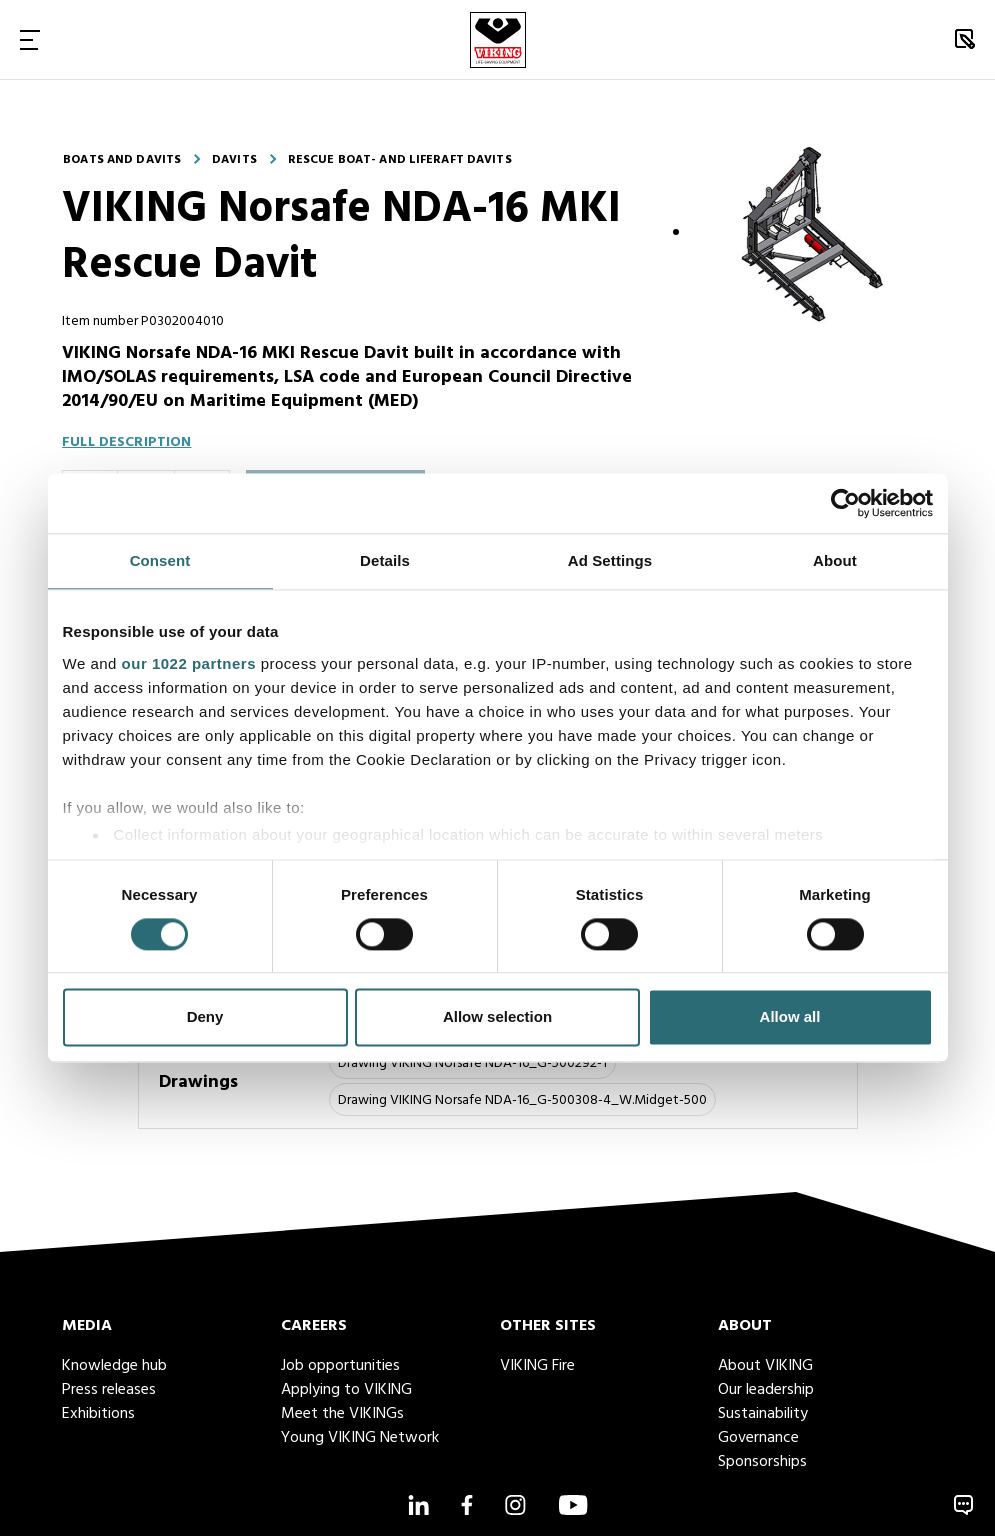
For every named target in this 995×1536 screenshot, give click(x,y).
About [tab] (835, 560)
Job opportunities (340, 1366)
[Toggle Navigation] (30, 39)
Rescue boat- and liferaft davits (400, 160)
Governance (758, 1438)
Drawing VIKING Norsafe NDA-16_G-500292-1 (472, 1063)
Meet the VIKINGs (342, 1414)
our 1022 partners (189, 663)
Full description (126, 442)
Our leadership (766, 1390)
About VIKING (765, 1366)
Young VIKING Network (360, 1438)
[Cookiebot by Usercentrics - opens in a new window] (845, 503)
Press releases (109, 1390)
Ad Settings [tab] (610, 560)
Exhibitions (98, 1414)
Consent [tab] (160, 560)
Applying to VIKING (346, 1390)
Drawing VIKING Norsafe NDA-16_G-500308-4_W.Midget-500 (522, 1100)
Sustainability (763, 1414)
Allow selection (497, 1017)
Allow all (790, 1017)
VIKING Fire (537, 1366)
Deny (205, 1017)
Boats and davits (122, 160)
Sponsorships (762, 1462)
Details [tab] (385, 560)
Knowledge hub (114, 1366)
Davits (234, 160)
